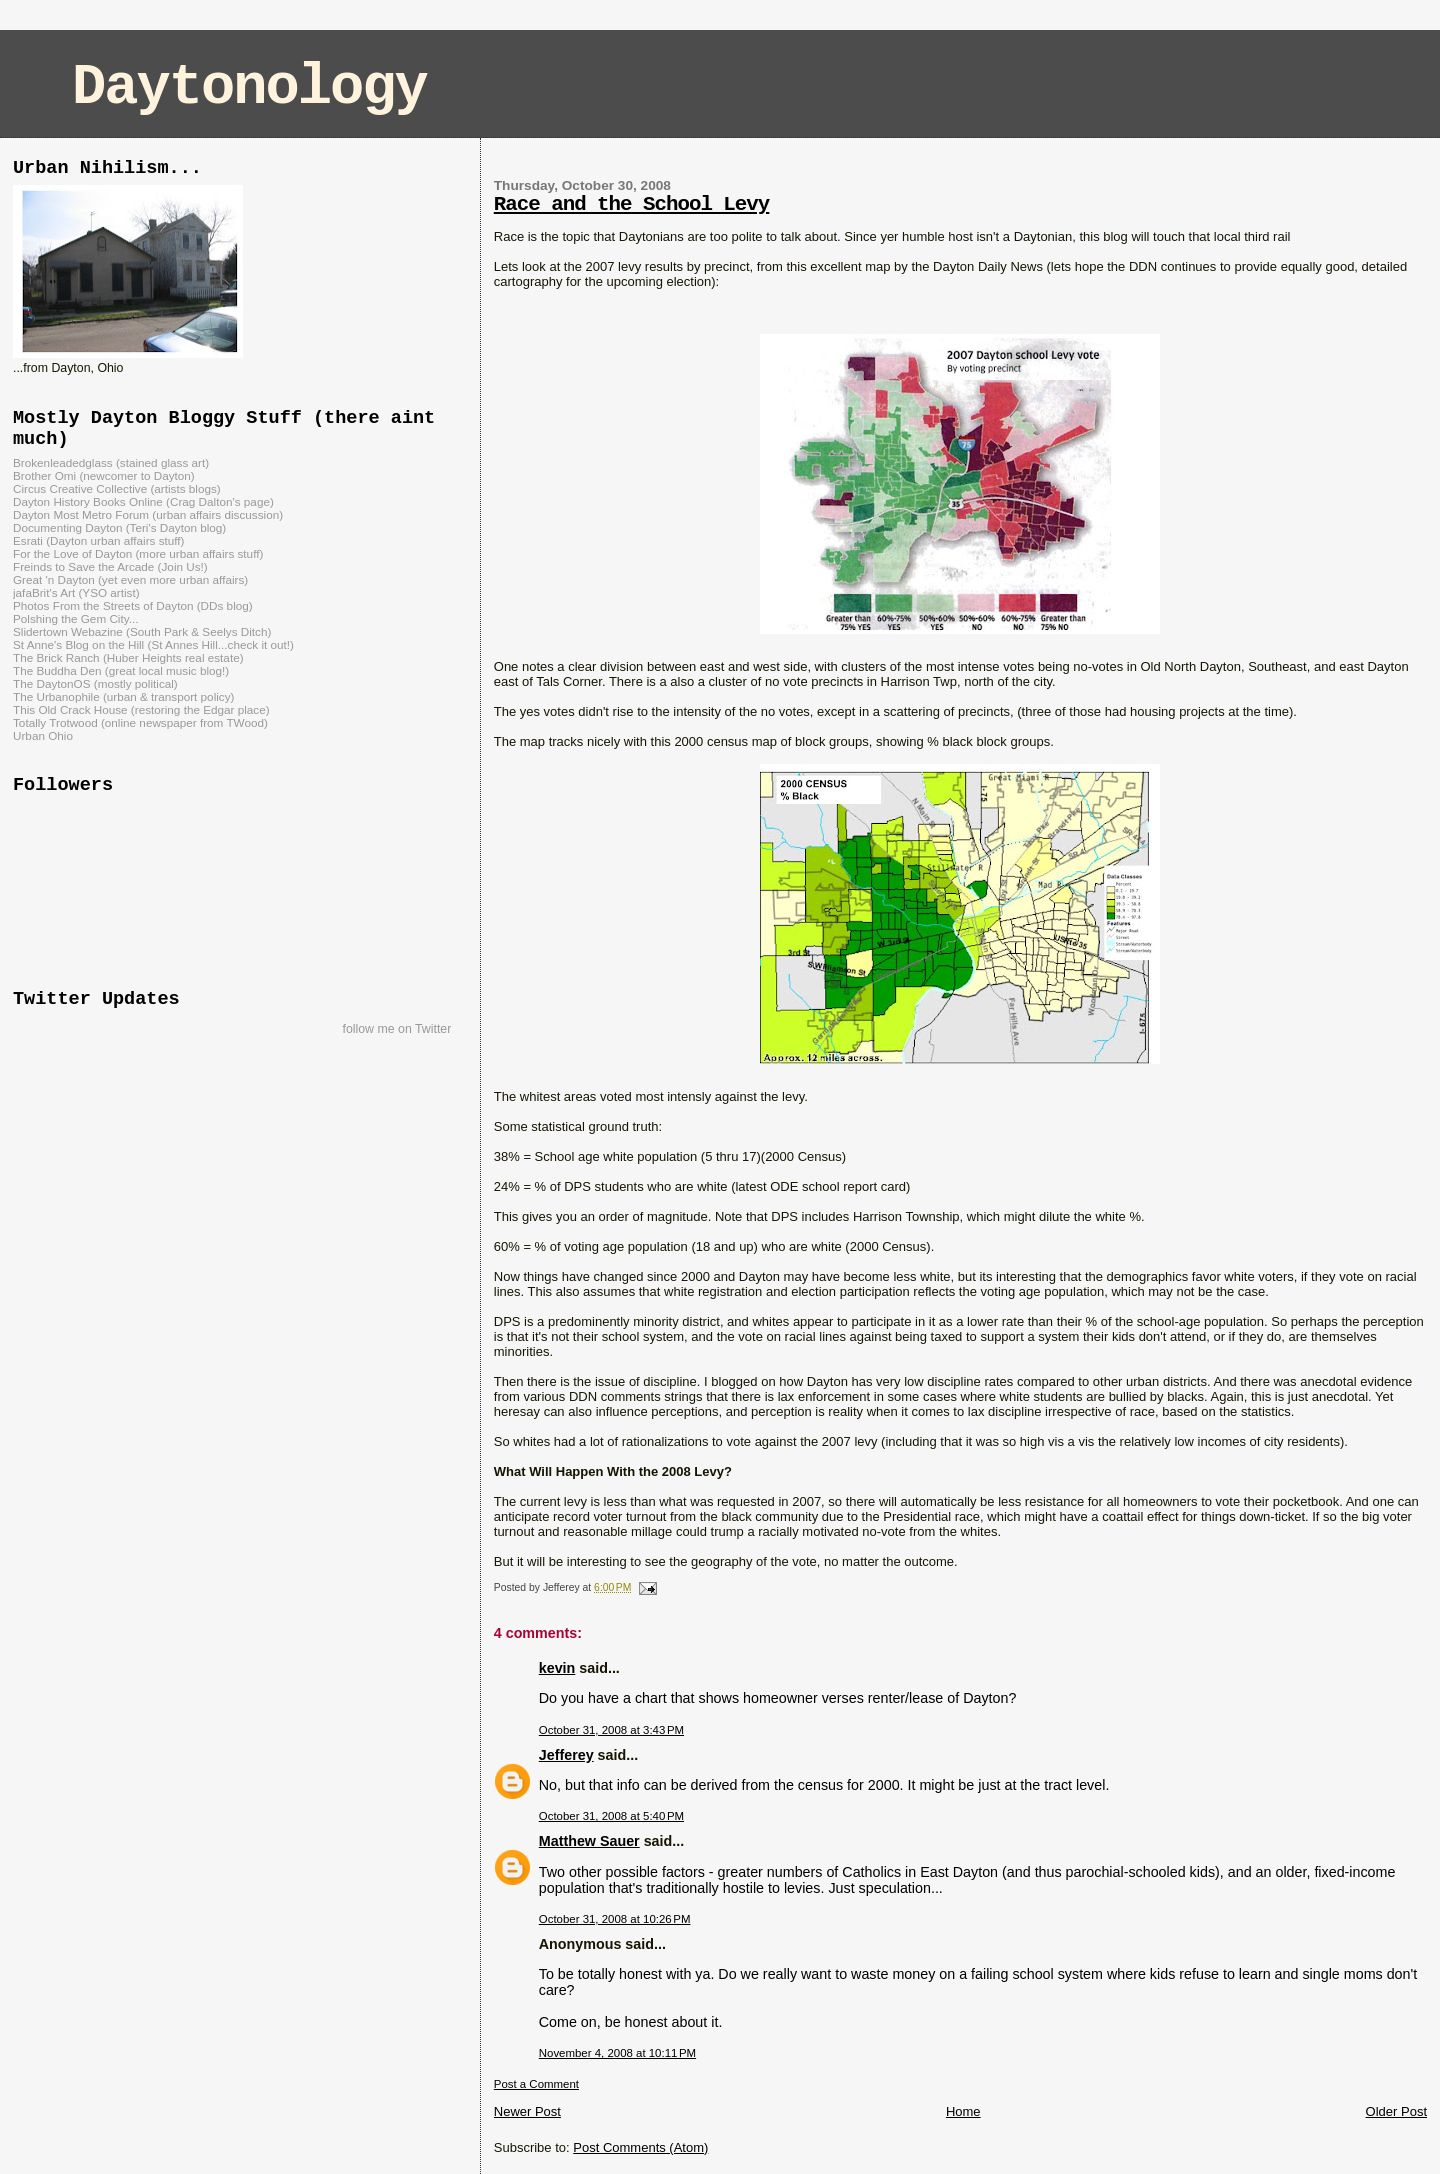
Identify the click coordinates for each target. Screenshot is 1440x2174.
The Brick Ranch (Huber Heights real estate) (128, 657)
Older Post (1396, 2111)
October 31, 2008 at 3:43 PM (611, 1730)
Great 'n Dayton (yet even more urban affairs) (130, 579)
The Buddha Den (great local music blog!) (121, 670)
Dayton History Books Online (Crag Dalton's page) (143, 501)
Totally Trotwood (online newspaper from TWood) (140, 722)
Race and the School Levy (632, 204)
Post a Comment (536, 2084)
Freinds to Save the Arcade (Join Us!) (110, 566)
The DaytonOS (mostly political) (95, 683)
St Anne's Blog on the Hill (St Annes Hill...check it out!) (153, 644)
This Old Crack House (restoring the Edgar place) (141, 709)
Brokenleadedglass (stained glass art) (111, 462)
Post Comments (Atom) (640, 2147)
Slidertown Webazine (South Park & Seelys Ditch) (142, 631)
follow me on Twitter (396, 1029)
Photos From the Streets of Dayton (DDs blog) (133, 605)
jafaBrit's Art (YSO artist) (76, 592)
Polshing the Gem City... (75, 618)
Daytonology (249, 87)
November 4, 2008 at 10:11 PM (617, 2053)
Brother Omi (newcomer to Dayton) (104, 475)
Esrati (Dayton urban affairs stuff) (99, 540)
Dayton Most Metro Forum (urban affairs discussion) (148, 514)
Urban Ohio (43, 735)
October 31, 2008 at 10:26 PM (615, 1919)
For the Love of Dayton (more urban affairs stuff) (138, 553)
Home (963, 2111)
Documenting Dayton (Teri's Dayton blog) (119, 527)
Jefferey (566, 1755)
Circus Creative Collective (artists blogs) (117, 488)
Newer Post (527, 2111)
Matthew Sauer (589, 1841)
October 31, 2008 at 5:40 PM (611, 1816)
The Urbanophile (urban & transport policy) (123, 696)
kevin (557, 1668)
